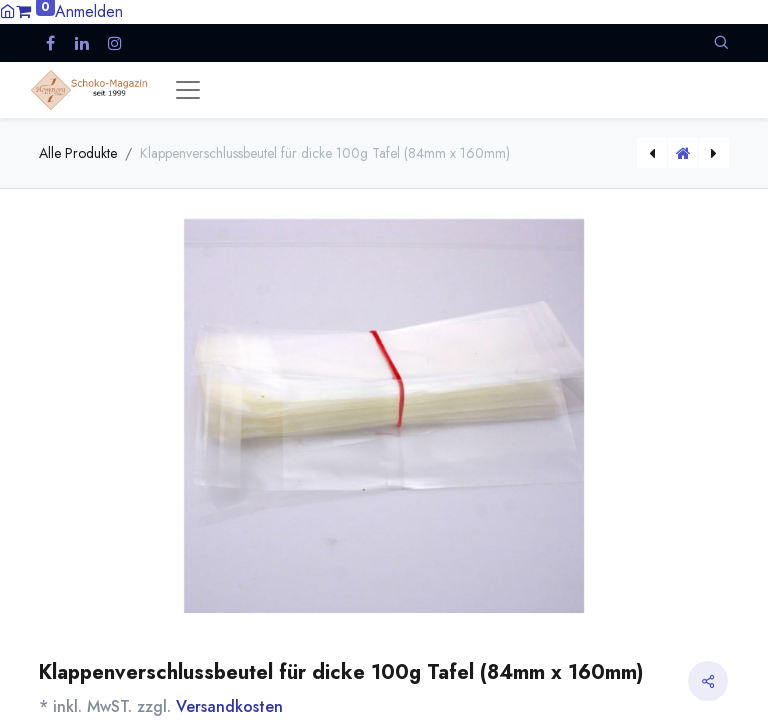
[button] (721, 42)
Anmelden (89, 11)
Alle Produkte (78, 153)
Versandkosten (229, 706)
